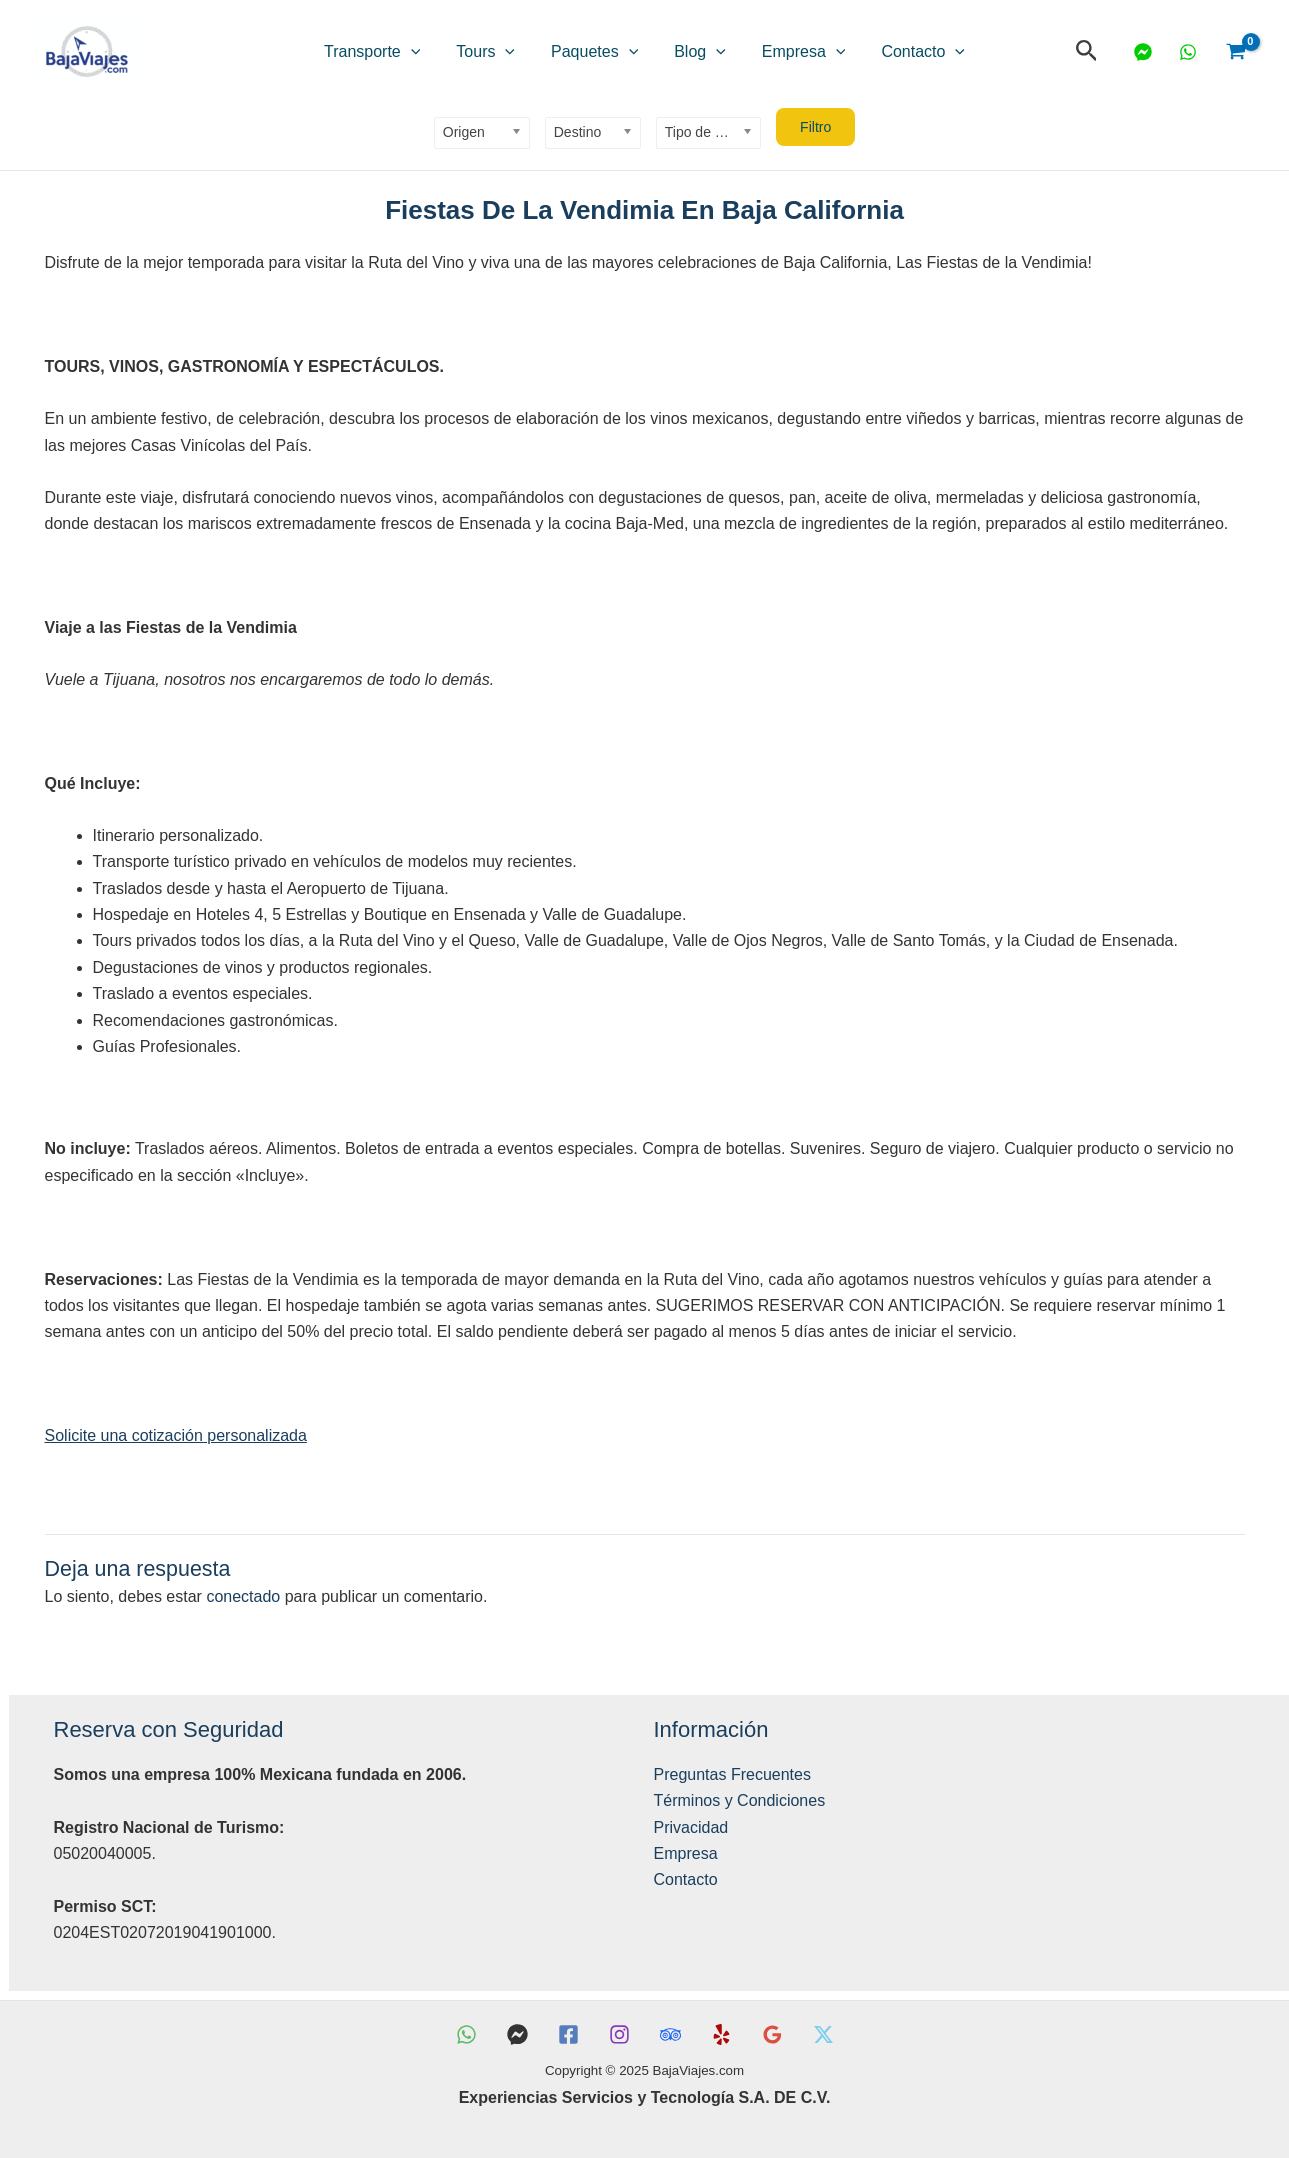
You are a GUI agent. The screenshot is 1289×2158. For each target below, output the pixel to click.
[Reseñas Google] (772, 2034)
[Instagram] (619, 2034)
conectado (243, 1596)
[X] (823, 2034)
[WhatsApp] (1188, 52)
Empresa (774, 52)
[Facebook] (568, 2034)
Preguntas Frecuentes (732, 1774)
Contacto (873, 52)
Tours (515, 52)
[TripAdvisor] (670, 2034)
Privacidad (691, 1827)
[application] (461, 52)
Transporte (422, 52)
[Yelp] (721, 2034)
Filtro (815, 127)
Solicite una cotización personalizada (176, 1435)
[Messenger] (1143, 52)
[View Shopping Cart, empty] (1235, 52)
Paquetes (604, 52)
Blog (690, 52)
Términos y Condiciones (740, 1800)
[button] (1087, 51)
